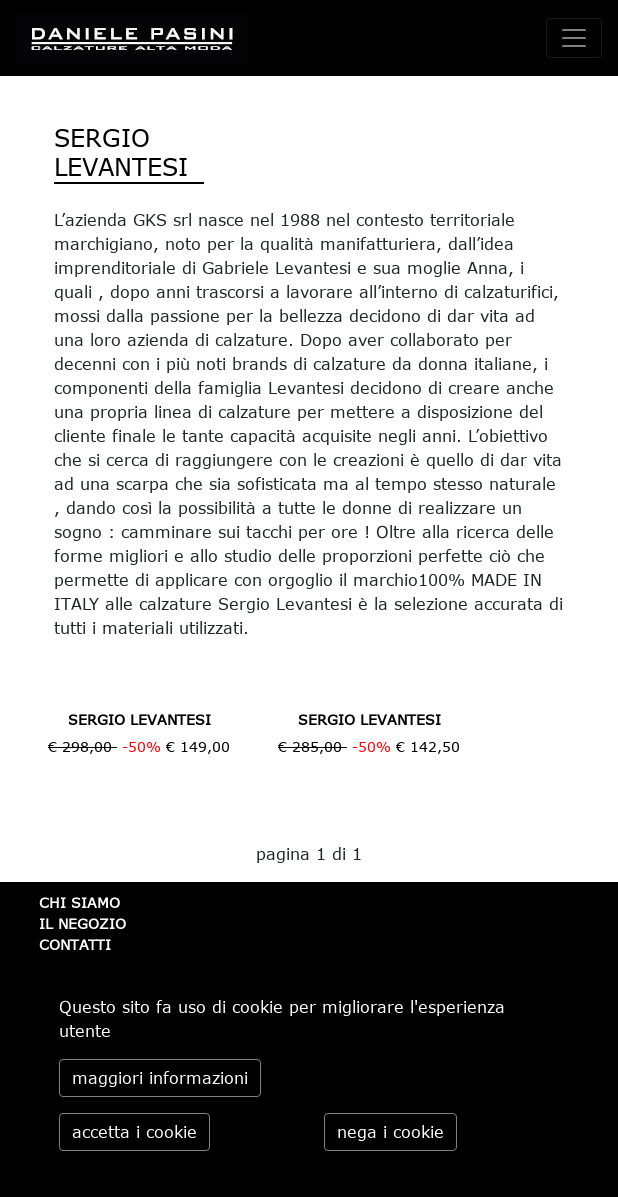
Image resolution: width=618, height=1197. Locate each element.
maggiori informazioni (160, 1078)
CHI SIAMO (79, 902)
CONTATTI (75, 944)
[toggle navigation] (574, 38)
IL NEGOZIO (82, 923)
